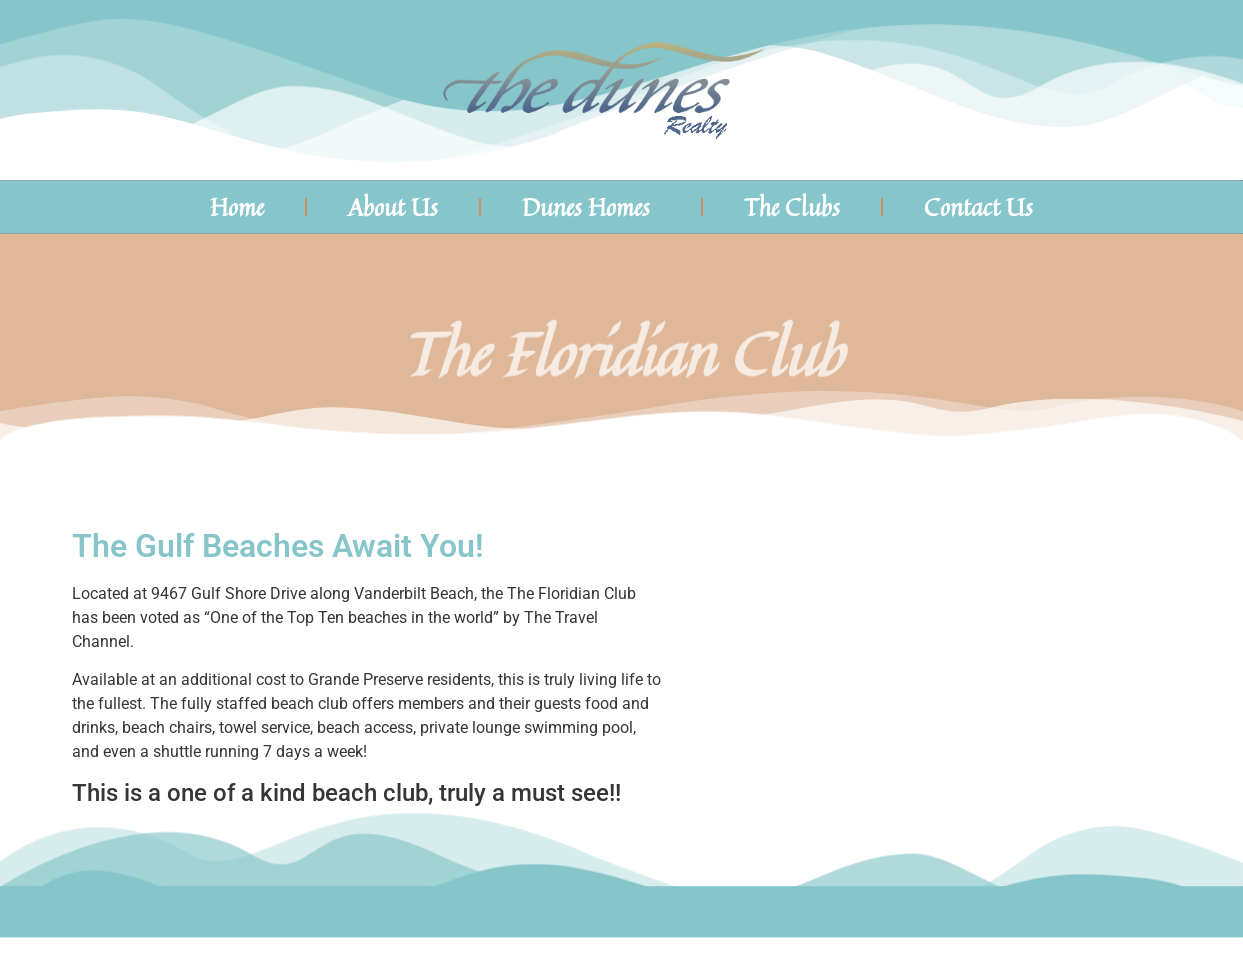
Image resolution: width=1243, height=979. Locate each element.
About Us (393, 207)
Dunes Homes (591, 207)
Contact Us (978, 207)
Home (237, 207)
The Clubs (792, 207)
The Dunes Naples (1072, 90)
